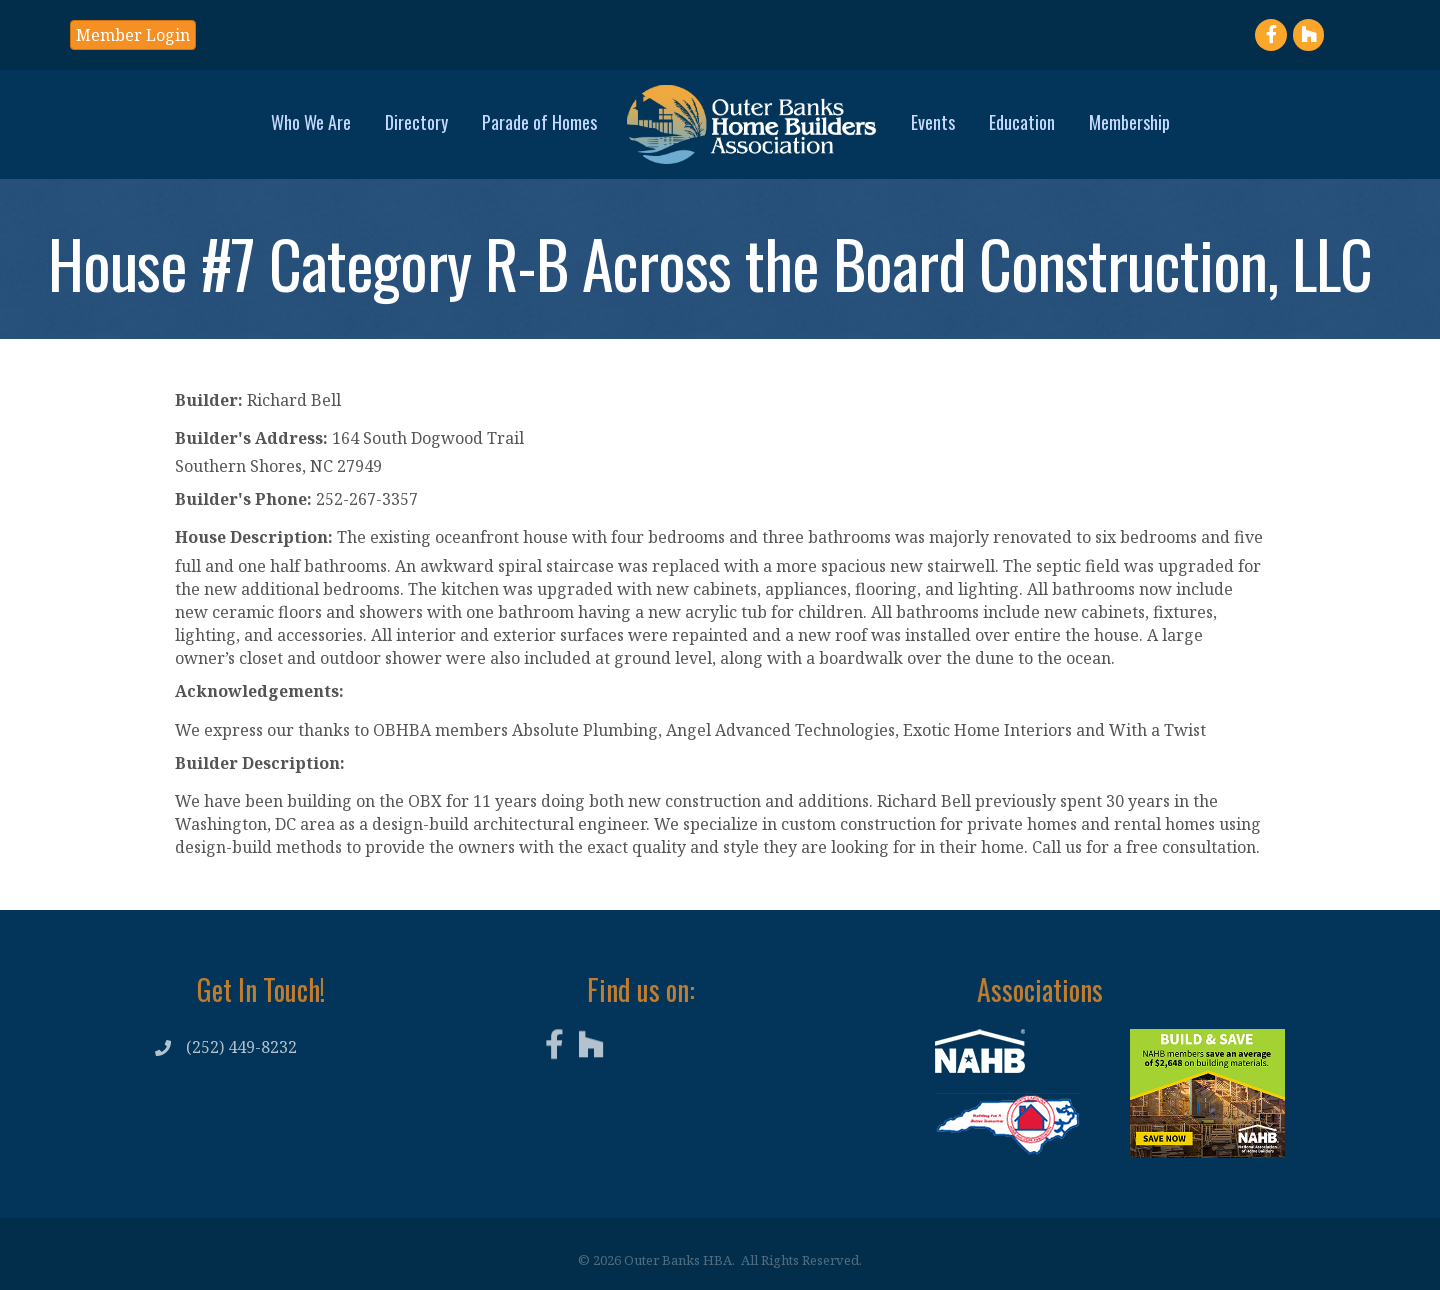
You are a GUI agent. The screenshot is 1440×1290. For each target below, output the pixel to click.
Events (933, 122)
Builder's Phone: (243, 499)
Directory (416, 122)
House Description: (254, 537)
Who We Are (311, 122)
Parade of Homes (539, 122)
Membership (1129, 122)
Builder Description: (260, 763)
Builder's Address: (251, 438)
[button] (133, 35)
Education (1022, 122)
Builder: (209, 400)
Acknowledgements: (259, 691)
